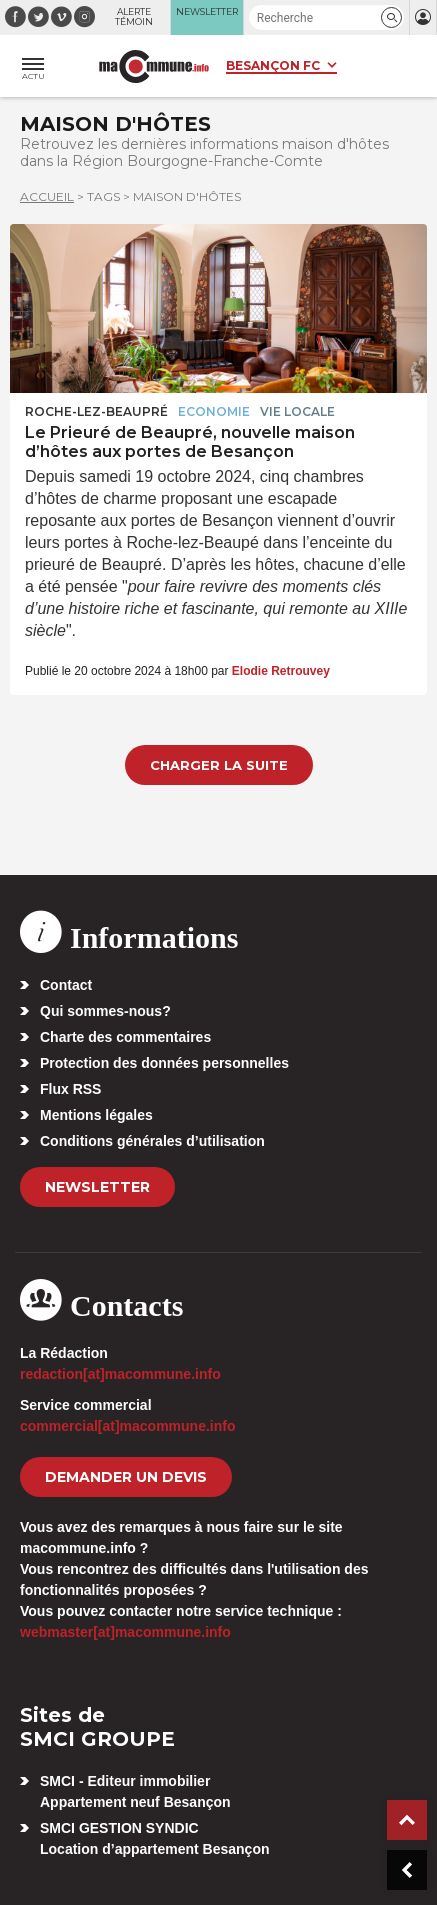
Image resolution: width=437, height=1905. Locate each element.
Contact (66, 985)
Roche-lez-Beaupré (96, 411)
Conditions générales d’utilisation (152, 1141)
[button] (391, 17)
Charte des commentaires (125, 1037)
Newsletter (97, 1187)
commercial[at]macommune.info (128, 1426)
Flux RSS (70, 1089)
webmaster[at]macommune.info (125, 1632)
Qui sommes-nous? (105, 1011)
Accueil (47, 196)
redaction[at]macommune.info (120, 1374)
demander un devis (126, 1477)
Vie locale (297, 411)
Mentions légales (96, 1115)
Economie (214, 411)
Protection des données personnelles (164, 1063)
